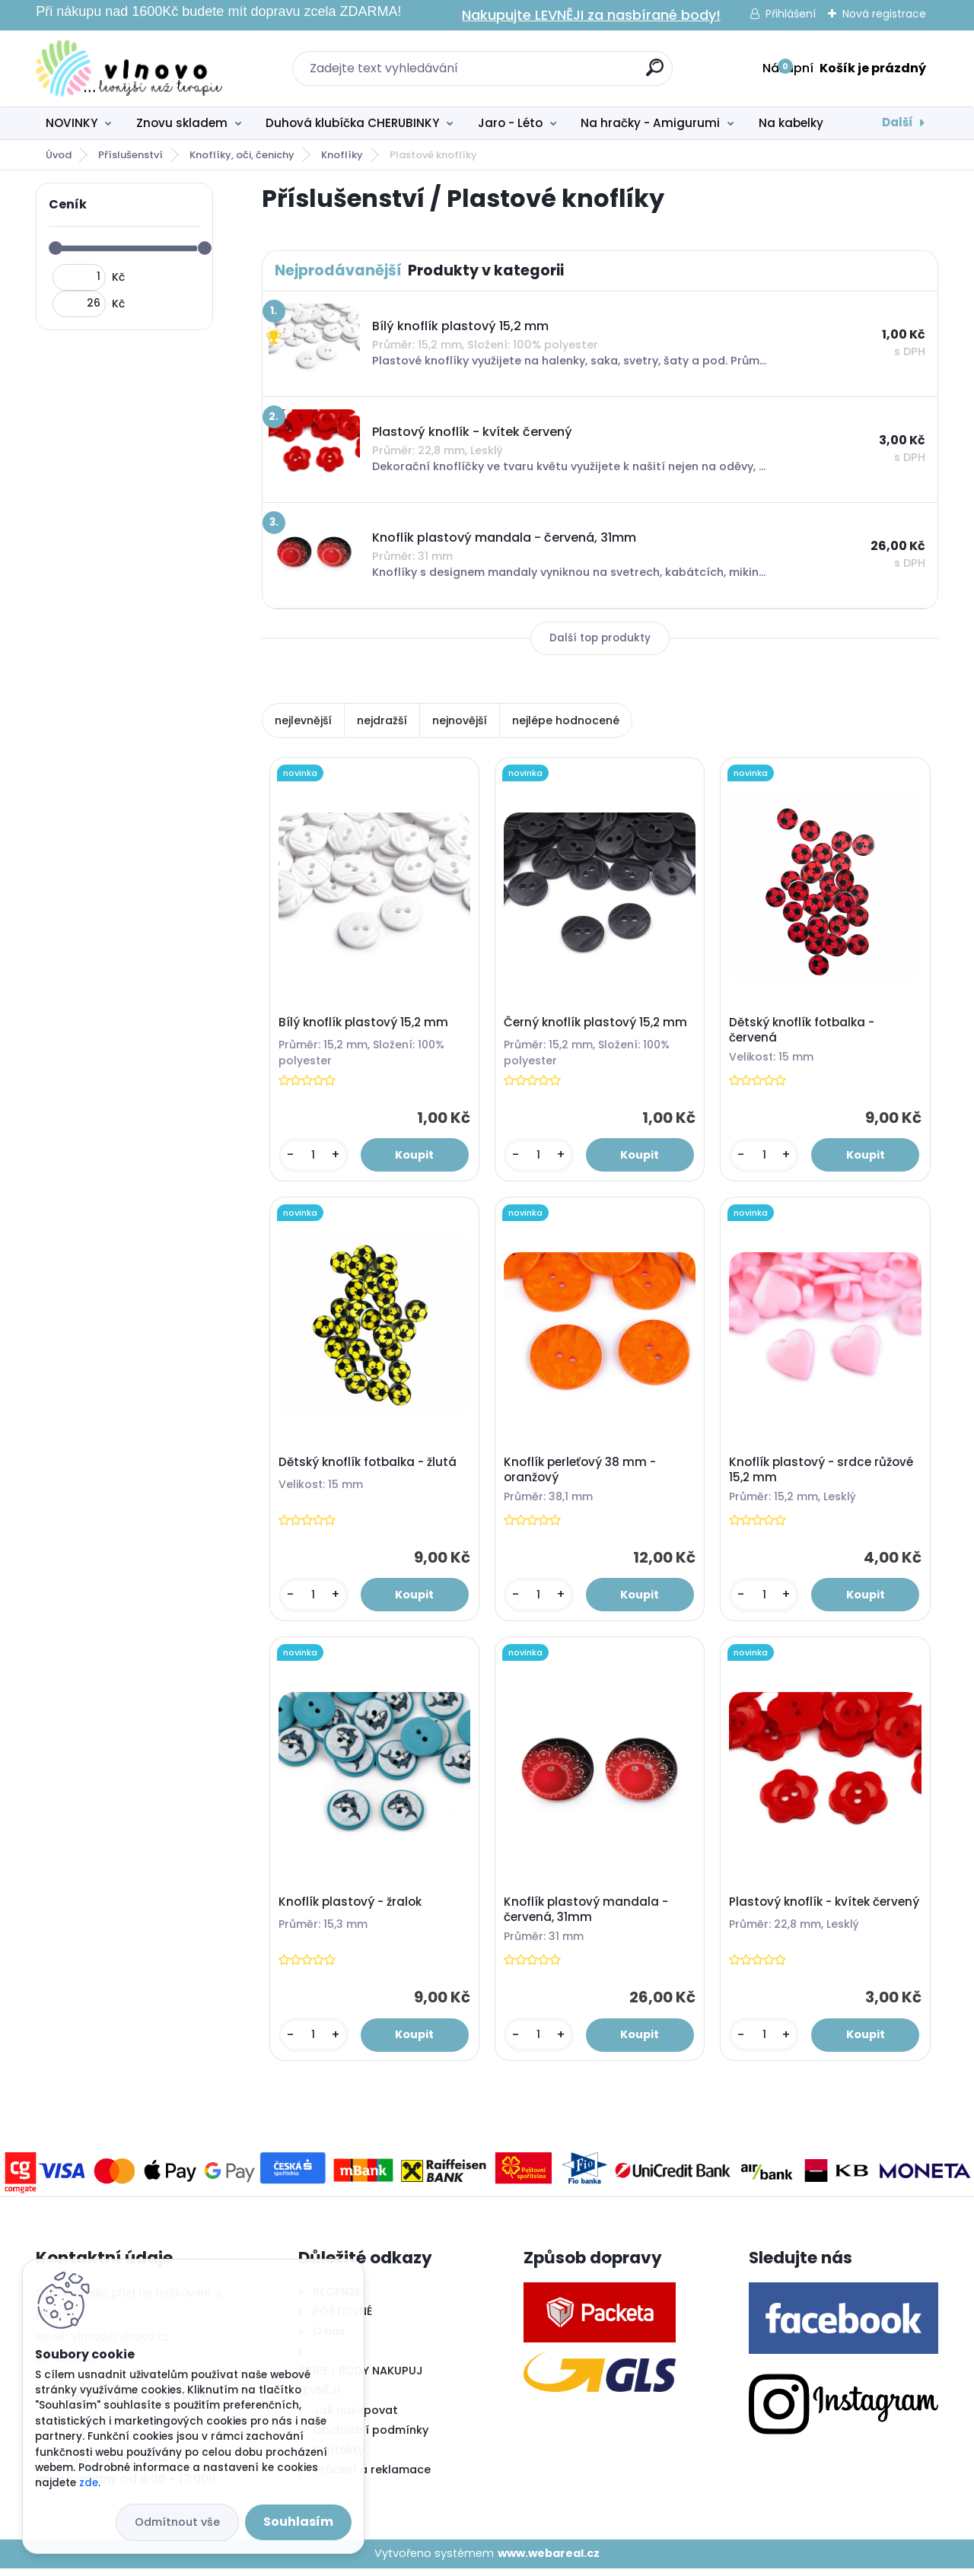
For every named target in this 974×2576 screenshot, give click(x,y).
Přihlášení (791, 13)
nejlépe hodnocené (565, 720)
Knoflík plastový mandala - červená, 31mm (587, 1916)
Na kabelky (791, 123)
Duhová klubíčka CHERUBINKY (352, 123)
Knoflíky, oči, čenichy (241, 155)
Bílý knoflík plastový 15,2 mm (364, 1024)
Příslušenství (130, 155)
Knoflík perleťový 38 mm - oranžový (581, 1473)
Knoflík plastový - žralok (350, 1908)
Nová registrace (884, 13)
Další (897, 122)
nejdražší (382, 720)
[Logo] (129, 68)
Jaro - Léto (510, 123)
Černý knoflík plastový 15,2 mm (597, 1024)
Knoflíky (342, 155)
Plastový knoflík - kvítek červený (800, 1916)
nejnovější (459, 720)
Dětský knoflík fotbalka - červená (803, 1031)
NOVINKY (71, 123)
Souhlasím (298, 2521)
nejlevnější (303, 720)
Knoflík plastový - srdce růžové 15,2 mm (822, 1473)
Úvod (59, 155)
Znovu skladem (182, 123)
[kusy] (313, 1157)
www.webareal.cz (549, 2560)
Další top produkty (600, 638)
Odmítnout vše (177, 2522)
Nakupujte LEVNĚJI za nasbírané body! (591, 14)
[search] (655, 73)
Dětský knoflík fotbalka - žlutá (368, 1466)
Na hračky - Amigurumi (650, 123)
